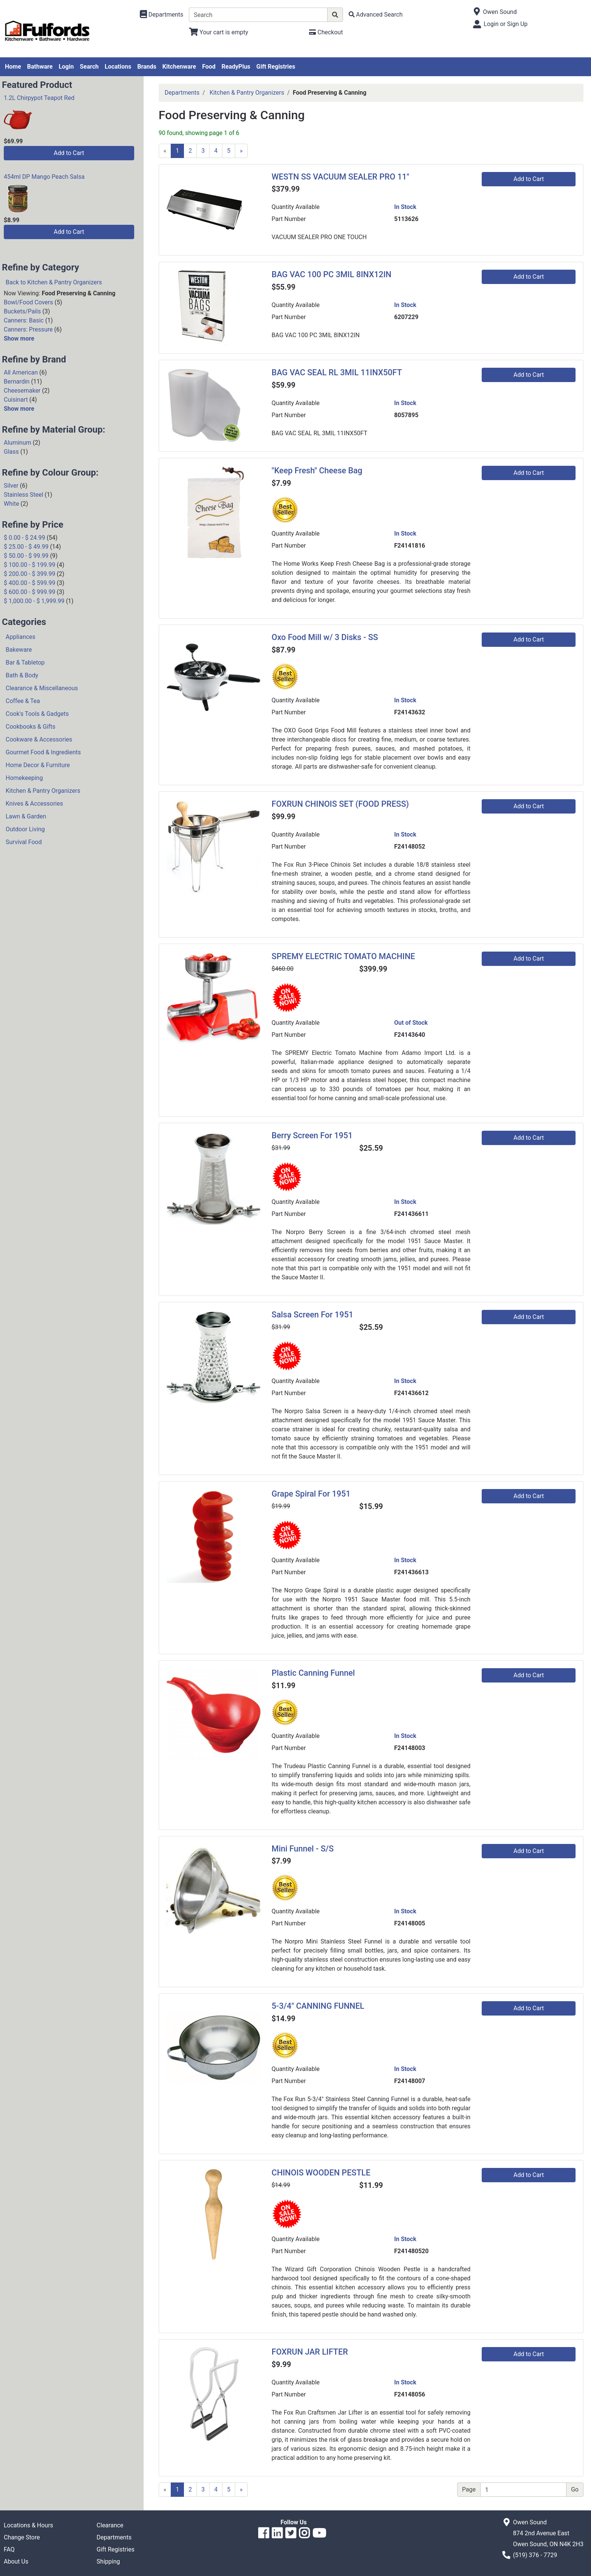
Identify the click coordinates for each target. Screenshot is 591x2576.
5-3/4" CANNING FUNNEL (318, 2006)
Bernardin (16, 381)
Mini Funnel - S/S (303, 1848)
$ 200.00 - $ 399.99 (29, 573)
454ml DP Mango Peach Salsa (44, 176)
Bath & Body (22, 675)
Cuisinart (16, 399)
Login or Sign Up (505, 24)
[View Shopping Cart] (218, 32)
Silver (11, 485)
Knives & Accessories (34, 803)
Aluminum (17, 442)
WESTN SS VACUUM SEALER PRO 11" (340, 176)
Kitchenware (179, 66)
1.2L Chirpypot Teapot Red (39, 97)
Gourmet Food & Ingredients (43, 752)
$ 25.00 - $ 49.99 (26, 546)
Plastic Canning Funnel (313, 1673)
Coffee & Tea (23, 701)
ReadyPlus (236, 66)
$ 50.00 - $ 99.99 (26, 555)
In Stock (405, 206)
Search (89, 66)
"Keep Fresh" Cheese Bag (317, 470)
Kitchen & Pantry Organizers (43, 790)
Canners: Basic (24, 320)
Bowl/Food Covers (28, 302)
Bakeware (19, 649)
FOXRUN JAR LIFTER (310, 2351)
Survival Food (24, 842)
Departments (182, 92)
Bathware (40, 66)
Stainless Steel (23, 494)
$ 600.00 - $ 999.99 (29, 592)
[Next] (241, 151)
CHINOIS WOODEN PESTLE (321, 2172)
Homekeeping (24, 777)
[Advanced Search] (376, 14)
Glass (11, 451)
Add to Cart (69, 153)
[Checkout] (326, 32)
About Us (16, 2561)
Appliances (20, 636)
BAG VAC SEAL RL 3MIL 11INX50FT (337, 372)
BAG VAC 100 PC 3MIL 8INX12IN (332, 274)
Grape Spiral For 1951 (311, 1493)
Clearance (109, 2525)
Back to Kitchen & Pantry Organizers (54, 282)
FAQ (9, 2549)
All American (21, 372)
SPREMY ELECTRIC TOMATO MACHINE (343, 956)
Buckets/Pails (22, 311)
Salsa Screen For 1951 (313, 1314)
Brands (146, 66)
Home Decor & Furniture (38, 765)
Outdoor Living (25, 829)
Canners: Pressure (28, 329)
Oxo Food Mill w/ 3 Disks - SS (325, 637)
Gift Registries (275, 66)
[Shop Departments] (162, 14)
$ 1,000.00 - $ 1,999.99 (34, 601)
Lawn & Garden (26, 816)
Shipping (108, 2561)
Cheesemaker (22, 390)
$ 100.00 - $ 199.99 (29, 564)
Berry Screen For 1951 (312, 1135)
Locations (118, 66)
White (11, 503)
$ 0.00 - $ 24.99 (24, 537)
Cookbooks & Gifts (30, 726)
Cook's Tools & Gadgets (37, 713)
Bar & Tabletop (25, 662)
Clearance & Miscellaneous (42, 688)
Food (209, 66)
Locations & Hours (28, 2525)
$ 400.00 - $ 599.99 (29, 582)
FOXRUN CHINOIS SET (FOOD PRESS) (340, 804)
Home (13, 66)
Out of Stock (411, 1022)
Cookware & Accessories (39, 739)
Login (66, 66)
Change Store (22, 2537)
